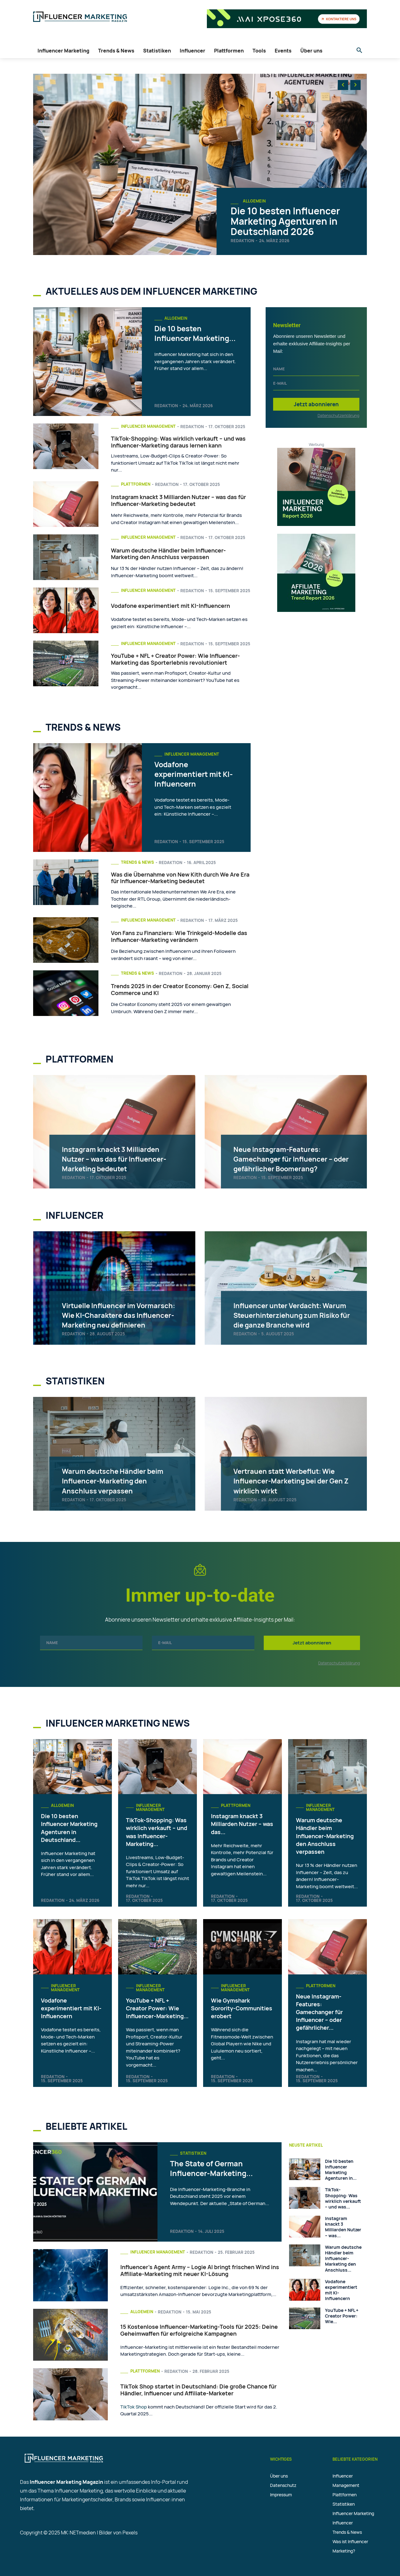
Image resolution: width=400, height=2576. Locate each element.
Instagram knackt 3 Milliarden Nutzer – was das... (242, 1823)
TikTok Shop (133, 2406)
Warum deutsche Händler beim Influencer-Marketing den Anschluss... (343, 2258)
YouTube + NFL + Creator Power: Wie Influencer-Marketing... (157, 2008)
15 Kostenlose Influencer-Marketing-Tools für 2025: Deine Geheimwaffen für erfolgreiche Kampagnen (199, 2330)
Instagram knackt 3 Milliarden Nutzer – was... (343, 2226)
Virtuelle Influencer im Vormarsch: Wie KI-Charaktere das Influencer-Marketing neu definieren (120, 1310)
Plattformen (135, 484)
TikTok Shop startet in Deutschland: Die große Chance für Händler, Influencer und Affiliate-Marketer (198, 2390)
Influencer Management (148, 426)
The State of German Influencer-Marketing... (215, 2168)
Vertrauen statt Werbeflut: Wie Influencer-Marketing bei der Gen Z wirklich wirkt (293, 1480)
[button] (359, 50)
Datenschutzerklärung (338, 415)
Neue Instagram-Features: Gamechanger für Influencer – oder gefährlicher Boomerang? (292, 1158)
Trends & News (137, 862)
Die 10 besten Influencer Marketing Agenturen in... (341, 2169)
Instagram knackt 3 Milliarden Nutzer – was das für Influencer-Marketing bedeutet (178, 500)
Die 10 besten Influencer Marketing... (180, 338)
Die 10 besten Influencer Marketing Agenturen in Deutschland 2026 (285, 221)
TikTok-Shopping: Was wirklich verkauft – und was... (343, 2198)
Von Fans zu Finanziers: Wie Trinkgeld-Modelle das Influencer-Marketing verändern (179, 936)
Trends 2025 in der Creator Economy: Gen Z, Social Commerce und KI (179, 989)
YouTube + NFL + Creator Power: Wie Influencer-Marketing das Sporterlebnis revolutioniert (175, 659)
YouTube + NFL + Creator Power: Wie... (341, 2315)
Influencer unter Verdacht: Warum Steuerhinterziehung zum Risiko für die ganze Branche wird (288, 1310)
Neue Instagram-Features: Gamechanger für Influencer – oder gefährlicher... (319, 2012)
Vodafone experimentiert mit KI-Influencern (170, 605)
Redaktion (242, 240)
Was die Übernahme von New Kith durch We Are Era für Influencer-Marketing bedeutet (180, 878)
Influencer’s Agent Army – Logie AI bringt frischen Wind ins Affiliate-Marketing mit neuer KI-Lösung (199, 2270)
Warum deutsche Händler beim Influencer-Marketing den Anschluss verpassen (168, 554)
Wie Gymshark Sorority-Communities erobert (241, 2008)
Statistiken (193, 2153)
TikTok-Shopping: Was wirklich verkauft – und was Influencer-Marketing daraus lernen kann (178, 442)
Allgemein (254, 201)
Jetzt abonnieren (316, 404)
